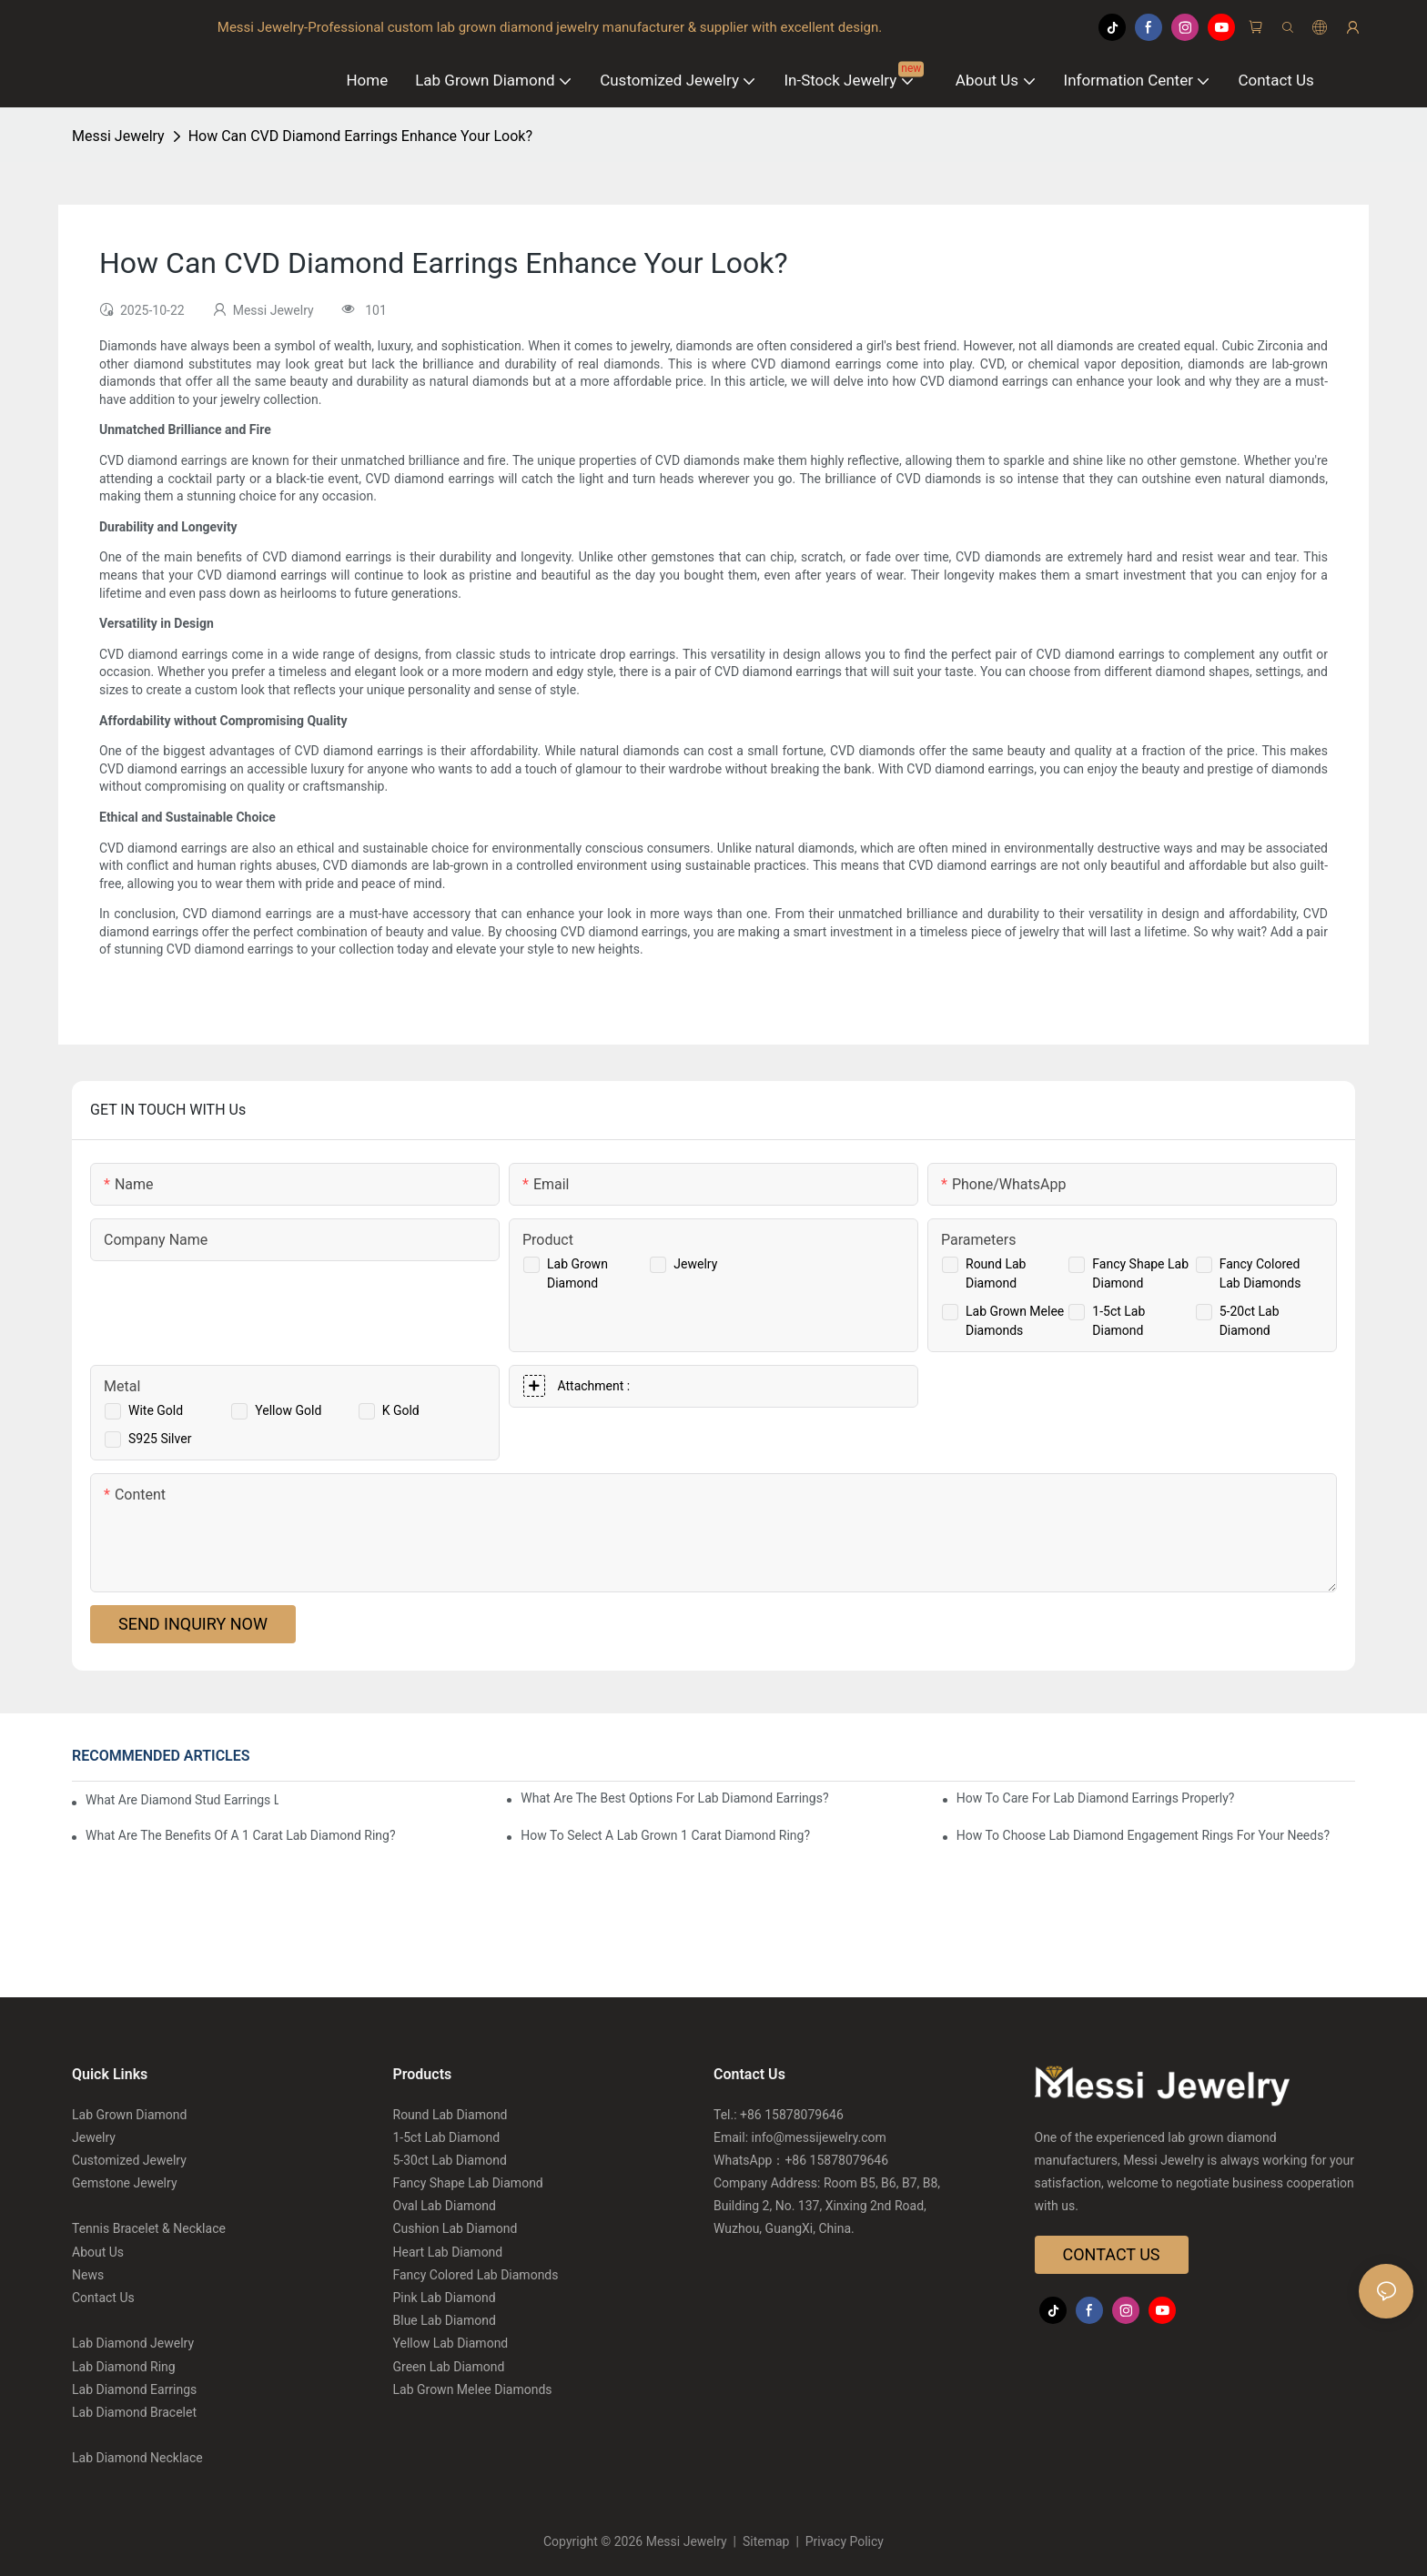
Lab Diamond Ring (124, 2366)
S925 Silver (159, 1438)
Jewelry (695, 1264)
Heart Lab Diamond (448, 2252)
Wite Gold (155, 1410)
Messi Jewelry (118, 136)
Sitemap (766, 2541)
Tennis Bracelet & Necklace (149, 2228)
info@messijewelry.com (819, 2137)
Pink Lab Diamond (444, 2297)
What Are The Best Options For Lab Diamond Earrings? (674, 1798)
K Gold (401, 1410)
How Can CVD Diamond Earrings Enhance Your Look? (360, 136)
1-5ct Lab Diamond (447, 2137)
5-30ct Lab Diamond (450, 2160)
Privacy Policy (843, 2541)
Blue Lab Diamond (444, 2320)
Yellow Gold (288, 1410)
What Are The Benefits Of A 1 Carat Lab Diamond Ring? (241, 1835)
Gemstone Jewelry (124, 2183)
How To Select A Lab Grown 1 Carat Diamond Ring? (665, 1835)
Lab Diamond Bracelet (134, 2412)
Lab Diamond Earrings (134, 2389)
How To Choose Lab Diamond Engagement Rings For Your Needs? (1143, 1835)
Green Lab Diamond (449, 2366)
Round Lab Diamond (450, 2114)
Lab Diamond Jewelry (133, 2343)
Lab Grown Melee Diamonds (472, 2389)
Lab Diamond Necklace (137, 2457)
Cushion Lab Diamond (455, 2228)
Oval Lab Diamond (444, 2205)
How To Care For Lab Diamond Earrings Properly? (1095, 1798)
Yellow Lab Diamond (451, 2343)
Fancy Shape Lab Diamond (468, 2183)
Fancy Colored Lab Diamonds (476, 2275)
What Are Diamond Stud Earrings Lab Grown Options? (182, 1800)
